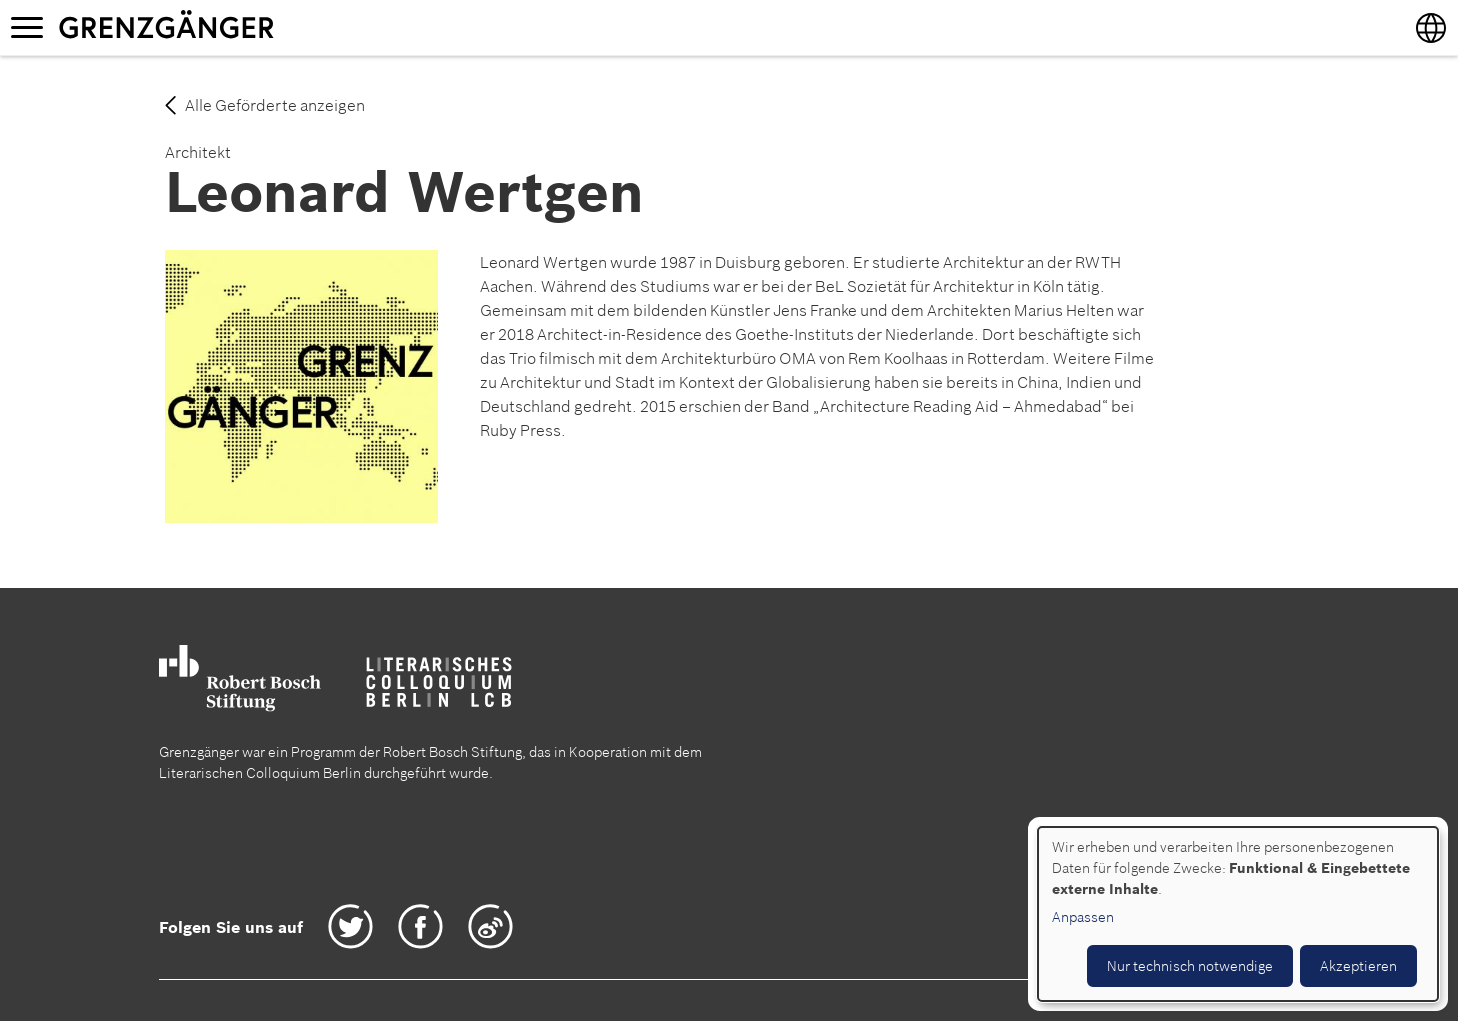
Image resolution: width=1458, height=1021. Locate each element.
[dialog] (1238, 914)
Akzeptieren (1358, 966)
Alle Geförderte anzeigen (275, 105)
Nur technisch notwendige (1190, 966)
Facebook (420, 926)
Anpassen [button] (1083, 917)
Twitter (350, 926)
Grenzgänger (229, 27)
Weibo (490, 926)
